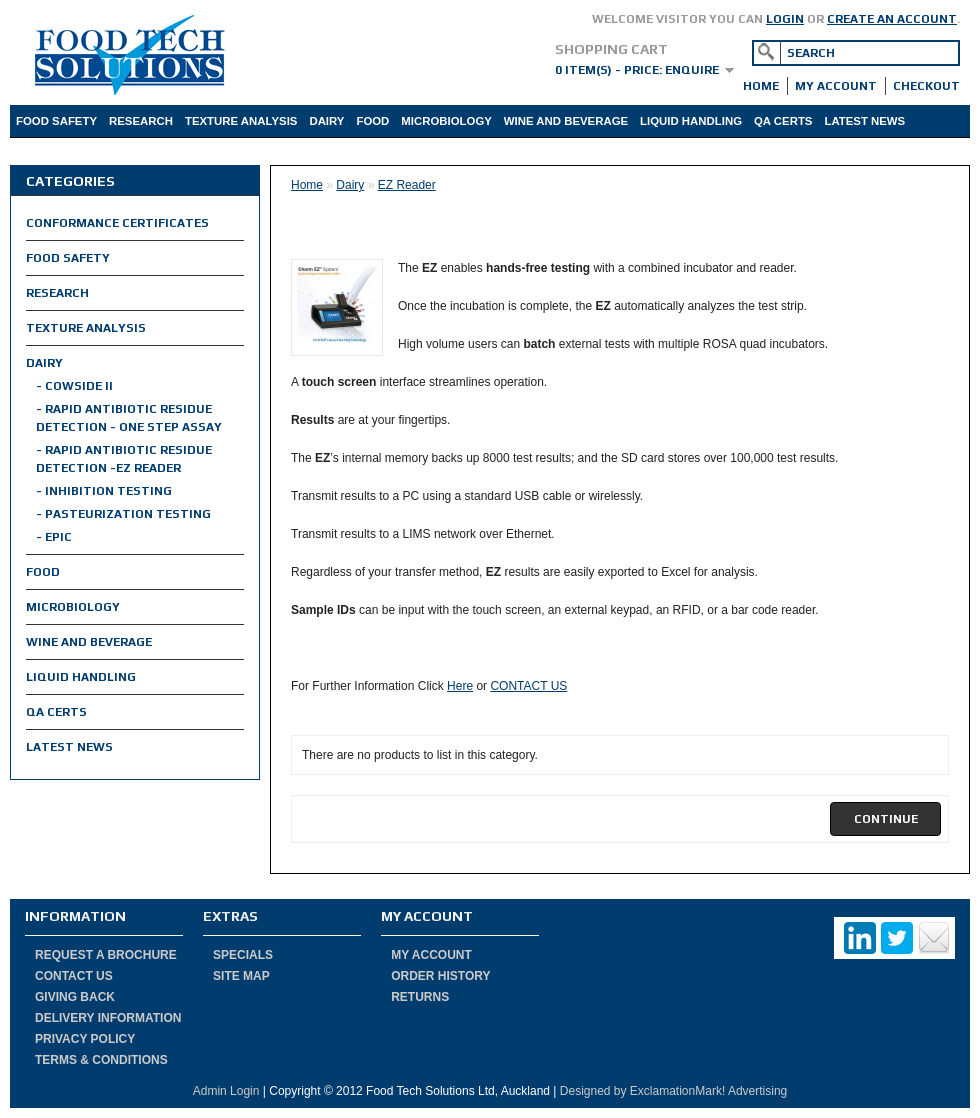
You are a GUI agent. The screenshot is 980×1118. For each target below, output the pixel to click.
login (785, 19)
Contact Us (74, 976)
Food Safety (56, 121)
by (620, 1091)
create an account (892, 19)
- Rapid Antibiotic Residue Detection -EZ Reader (124, 459)
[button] (885, 819)
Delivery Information (108, 1018)
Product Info (130, 153)
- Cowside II (74, 386)
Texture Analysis (241, 121)
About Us (45, 153)
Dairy (326, 121)
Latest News (864, 121)
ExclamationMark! (677, 1091)
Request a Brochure (106, 955)
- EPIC (54, 537)
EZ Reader (407, 185)
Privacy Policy (85, 1039)
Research (141, 121)
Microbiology (446, 121)
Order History (440, 976)
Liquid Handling (691, 121)
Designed (585, 1091)
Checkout (926, 86)
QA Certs (783, 121)
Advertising (756, 1091)
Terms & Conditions (101, 1060)
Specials (243, 955)
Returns (420, 997)
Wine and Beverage (566, 121)
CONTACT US (528, 686)
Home (761, 86)
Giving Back (75, 997)
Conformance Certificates (117, 223)
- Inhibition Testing (104, 491)
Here (460, 686)
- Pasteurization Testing (123, 514)
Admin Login (226, 1091)
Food (372, 121)
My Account (836, 86)
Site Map (241, 976)
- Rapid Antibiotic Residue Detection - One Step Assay (129, 418)
